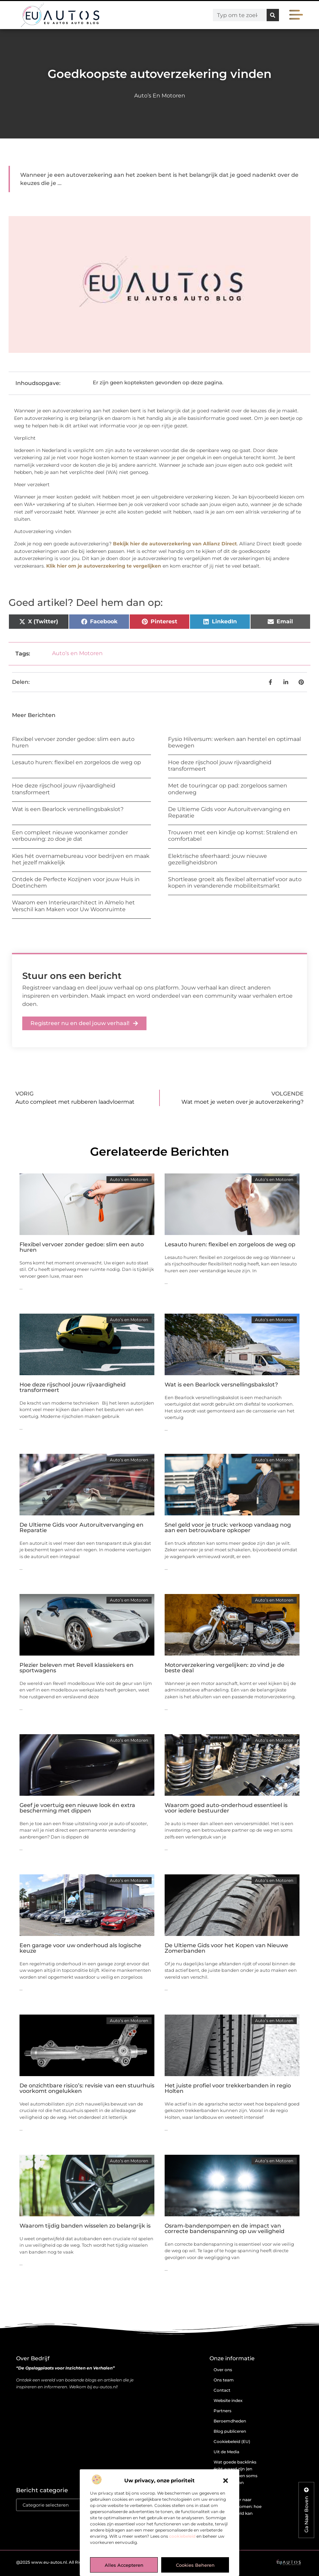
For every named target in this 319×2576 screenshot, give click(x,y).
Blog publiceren (230, 2431)
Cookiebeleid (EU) (232, 2441)
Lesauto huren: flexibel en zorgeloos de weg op (76, 762)
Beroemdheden (230, 2421)
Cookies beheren (195, 2565)
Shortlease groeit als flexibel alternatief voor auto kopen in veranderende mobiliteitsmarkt (235, 882)
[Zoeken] (273, 15)
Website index (228, 2400)
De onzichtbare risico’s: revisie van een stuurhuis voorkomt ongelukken (87, 2088)
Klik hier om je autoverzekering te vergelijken (103, 566)
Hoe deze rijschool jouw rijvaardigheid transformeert (73, 1387)
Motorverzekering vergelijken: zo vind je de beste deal (224, 1668)
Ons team (224, 2379)
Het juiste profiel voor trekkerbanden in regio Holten (228, 2088)
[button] (225, 2480)
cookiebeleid (182, 2536)
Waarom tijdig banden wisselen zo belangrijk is (85, 2225)
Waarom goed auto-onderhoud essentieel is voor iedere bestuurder (226, 1808)
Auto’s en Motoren (159, 95)
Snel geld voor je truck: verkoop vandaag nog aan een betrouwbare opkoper (228, 1527)
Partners (222, 2410)
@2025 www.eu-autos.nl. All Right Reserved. (61, 2562)
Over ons (223, 2369)
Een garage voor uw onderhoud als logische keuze (80, 1948)
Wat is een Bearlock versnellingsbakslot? (68, 809)
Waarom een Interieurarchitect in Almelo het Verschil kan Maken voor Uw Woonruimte (73, 905)
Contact (222, 2390)
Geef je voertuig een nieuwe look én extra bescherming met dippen (77, 1808)
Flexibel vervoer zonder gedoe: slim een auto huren (82, 1247)
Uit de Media (226, 2451)
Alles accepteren (124, 2565)
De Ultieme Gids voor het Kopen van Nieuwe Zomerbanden (226, 1948)
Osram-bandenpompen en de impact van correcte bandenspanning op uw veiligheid (224, 2228)
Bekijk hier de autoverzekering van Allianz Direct (175, 544)
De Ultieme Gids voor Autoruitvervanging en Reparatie (81, 1527)
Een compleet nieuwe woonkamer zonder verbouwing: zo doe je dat (70, 835)
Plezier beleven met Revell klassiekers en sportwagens (76, 1668)
